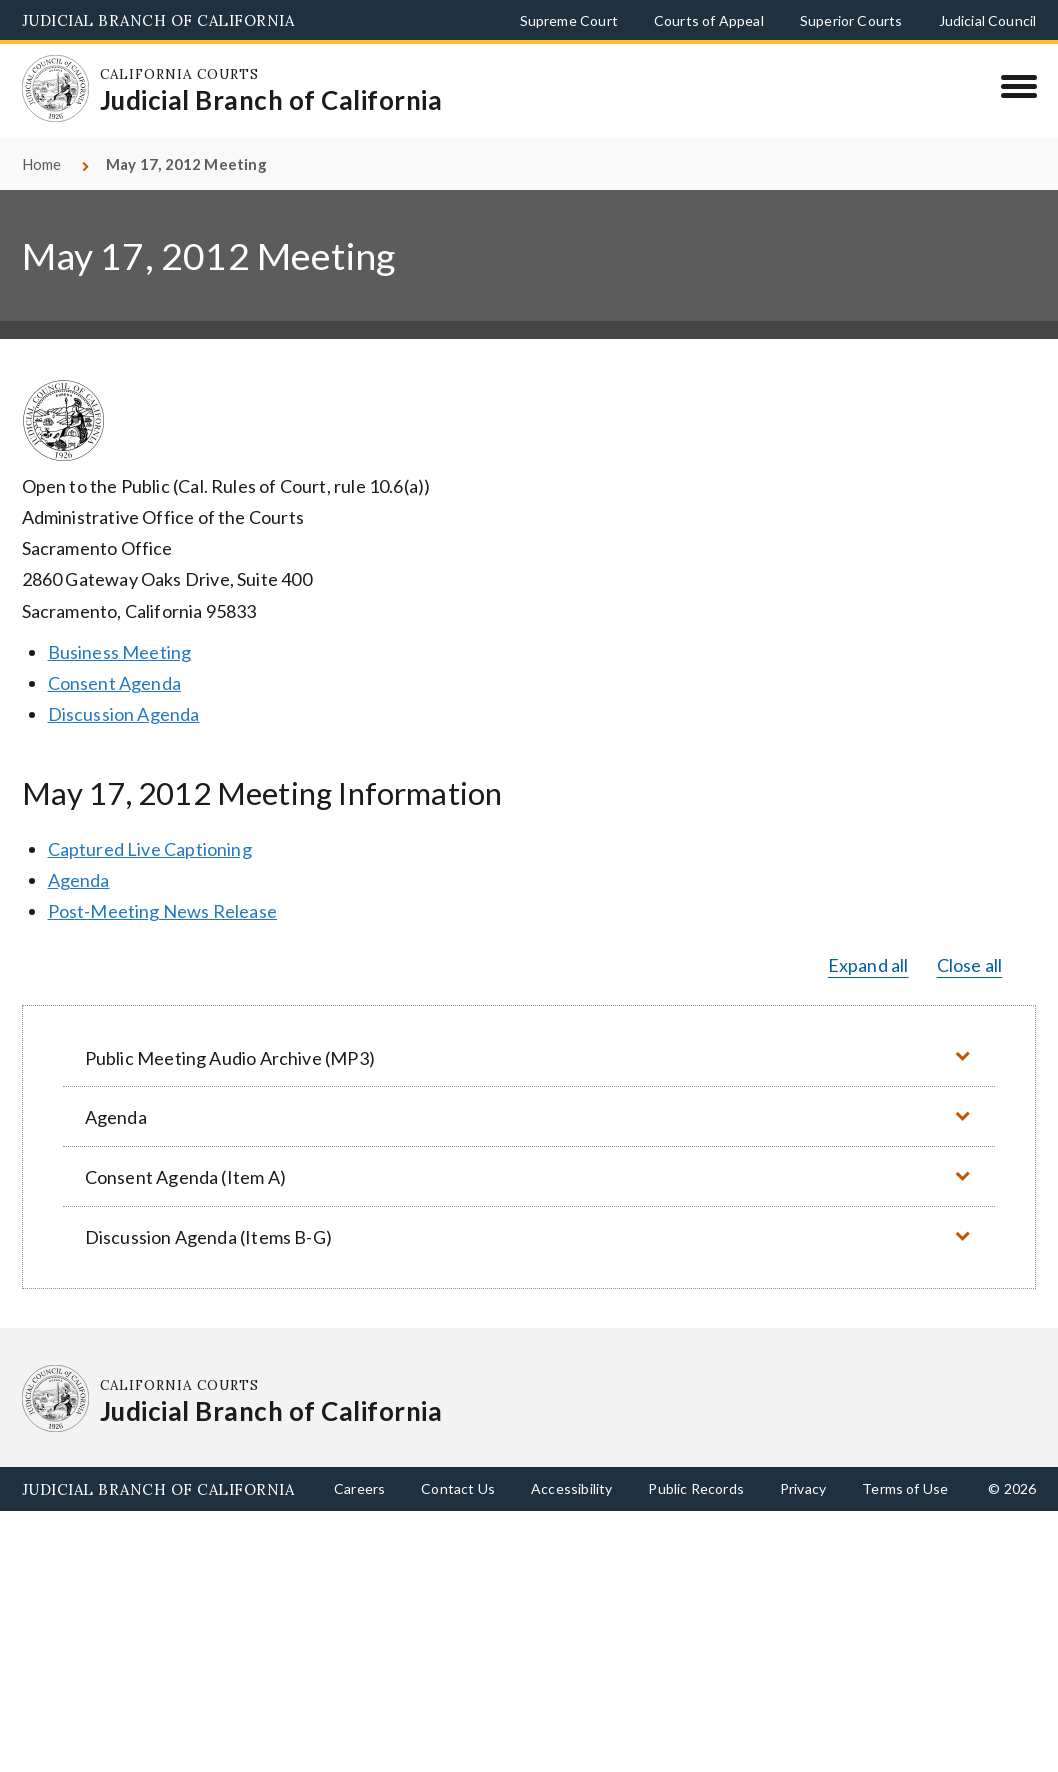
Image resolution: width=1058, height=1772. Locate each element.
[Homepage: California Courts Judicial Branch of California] (56, 89)
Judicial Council (988, 20)
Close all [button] (970, 965)
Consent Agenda (115, 683)
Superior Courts (851, 20)
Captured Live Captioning (150, 849)
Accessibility (571, 1488)
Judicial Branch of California (158, 20)
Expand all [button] (868, 965)
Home (42, 164)
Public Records (696, 1488)
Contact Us (458, 1488)
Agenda (79, 880)
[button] (529, 1057)
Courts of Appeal (709, 20)
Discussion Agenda (124, 714)
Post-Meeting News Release (163, 911)
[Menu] (1018, 86)
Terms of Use (905, 1488)
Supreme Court (569, 20)
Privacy (803, 1488)
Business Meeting (120, 652)
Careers (359, 1488)
